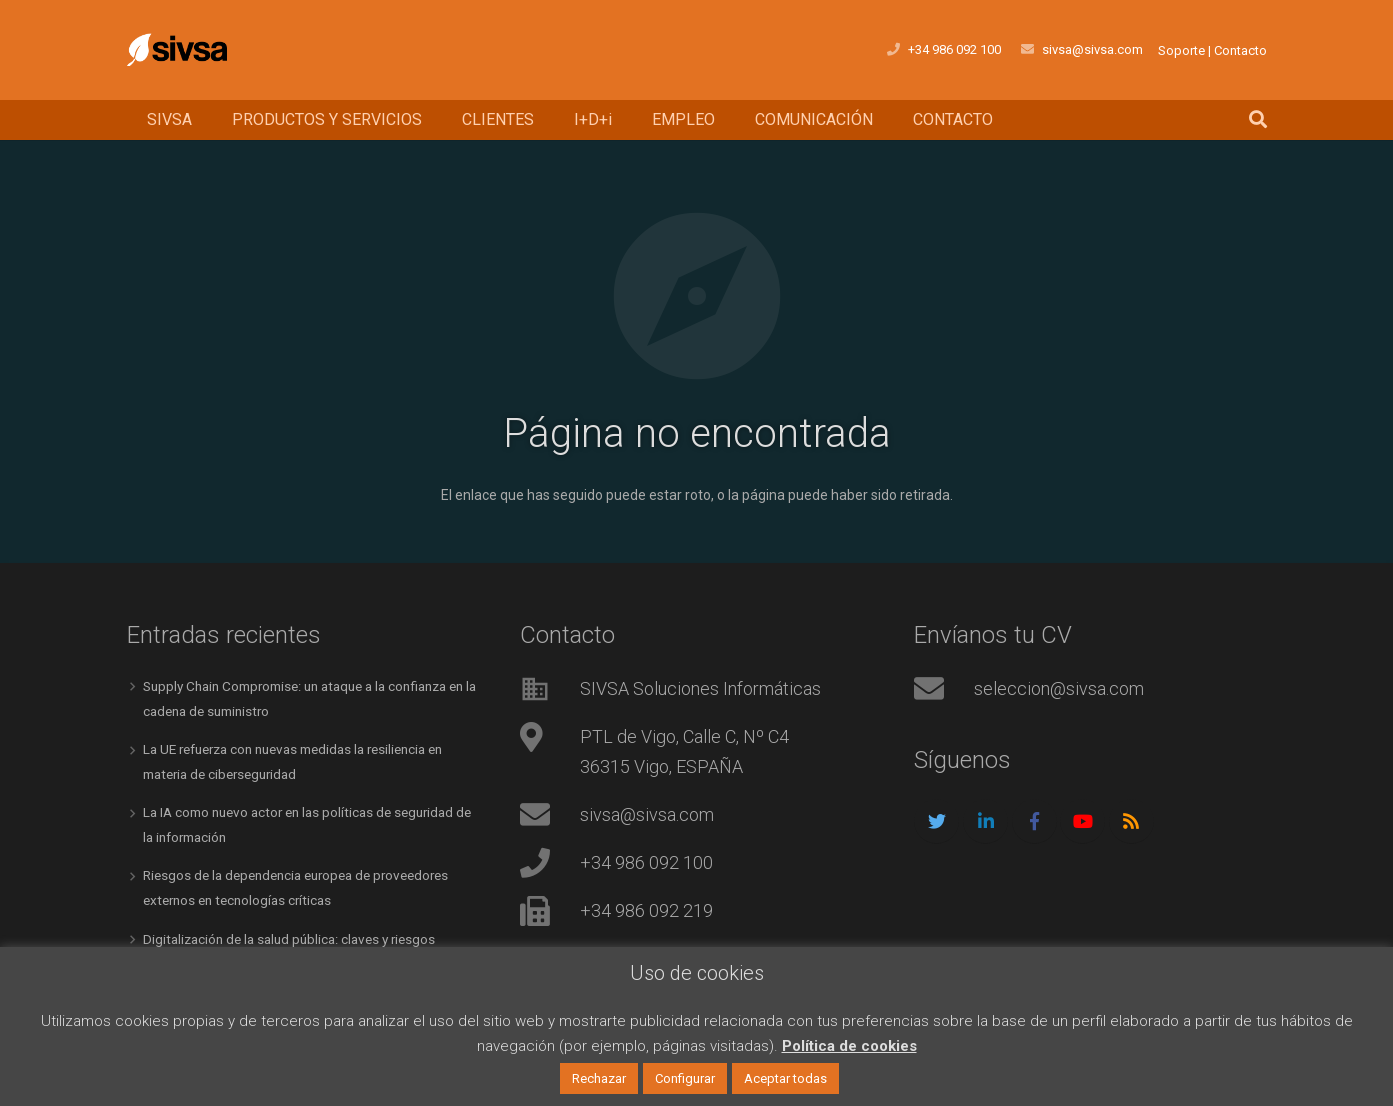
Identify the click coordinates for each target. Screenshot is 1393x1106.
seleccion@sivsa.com (1059, 688)
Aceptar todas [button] (785, 1078)
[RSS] (1131, 821)
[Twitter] (936, 821)
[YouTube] (1082, 821)
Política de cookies (849, 1046)
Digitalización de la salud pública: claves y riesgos (296, 934)
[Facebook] (1034, 821)
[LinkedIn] (985, 821)
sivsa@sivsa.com (647, 814)
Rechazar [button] (599, 1078)
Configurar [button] (685, 1078)
